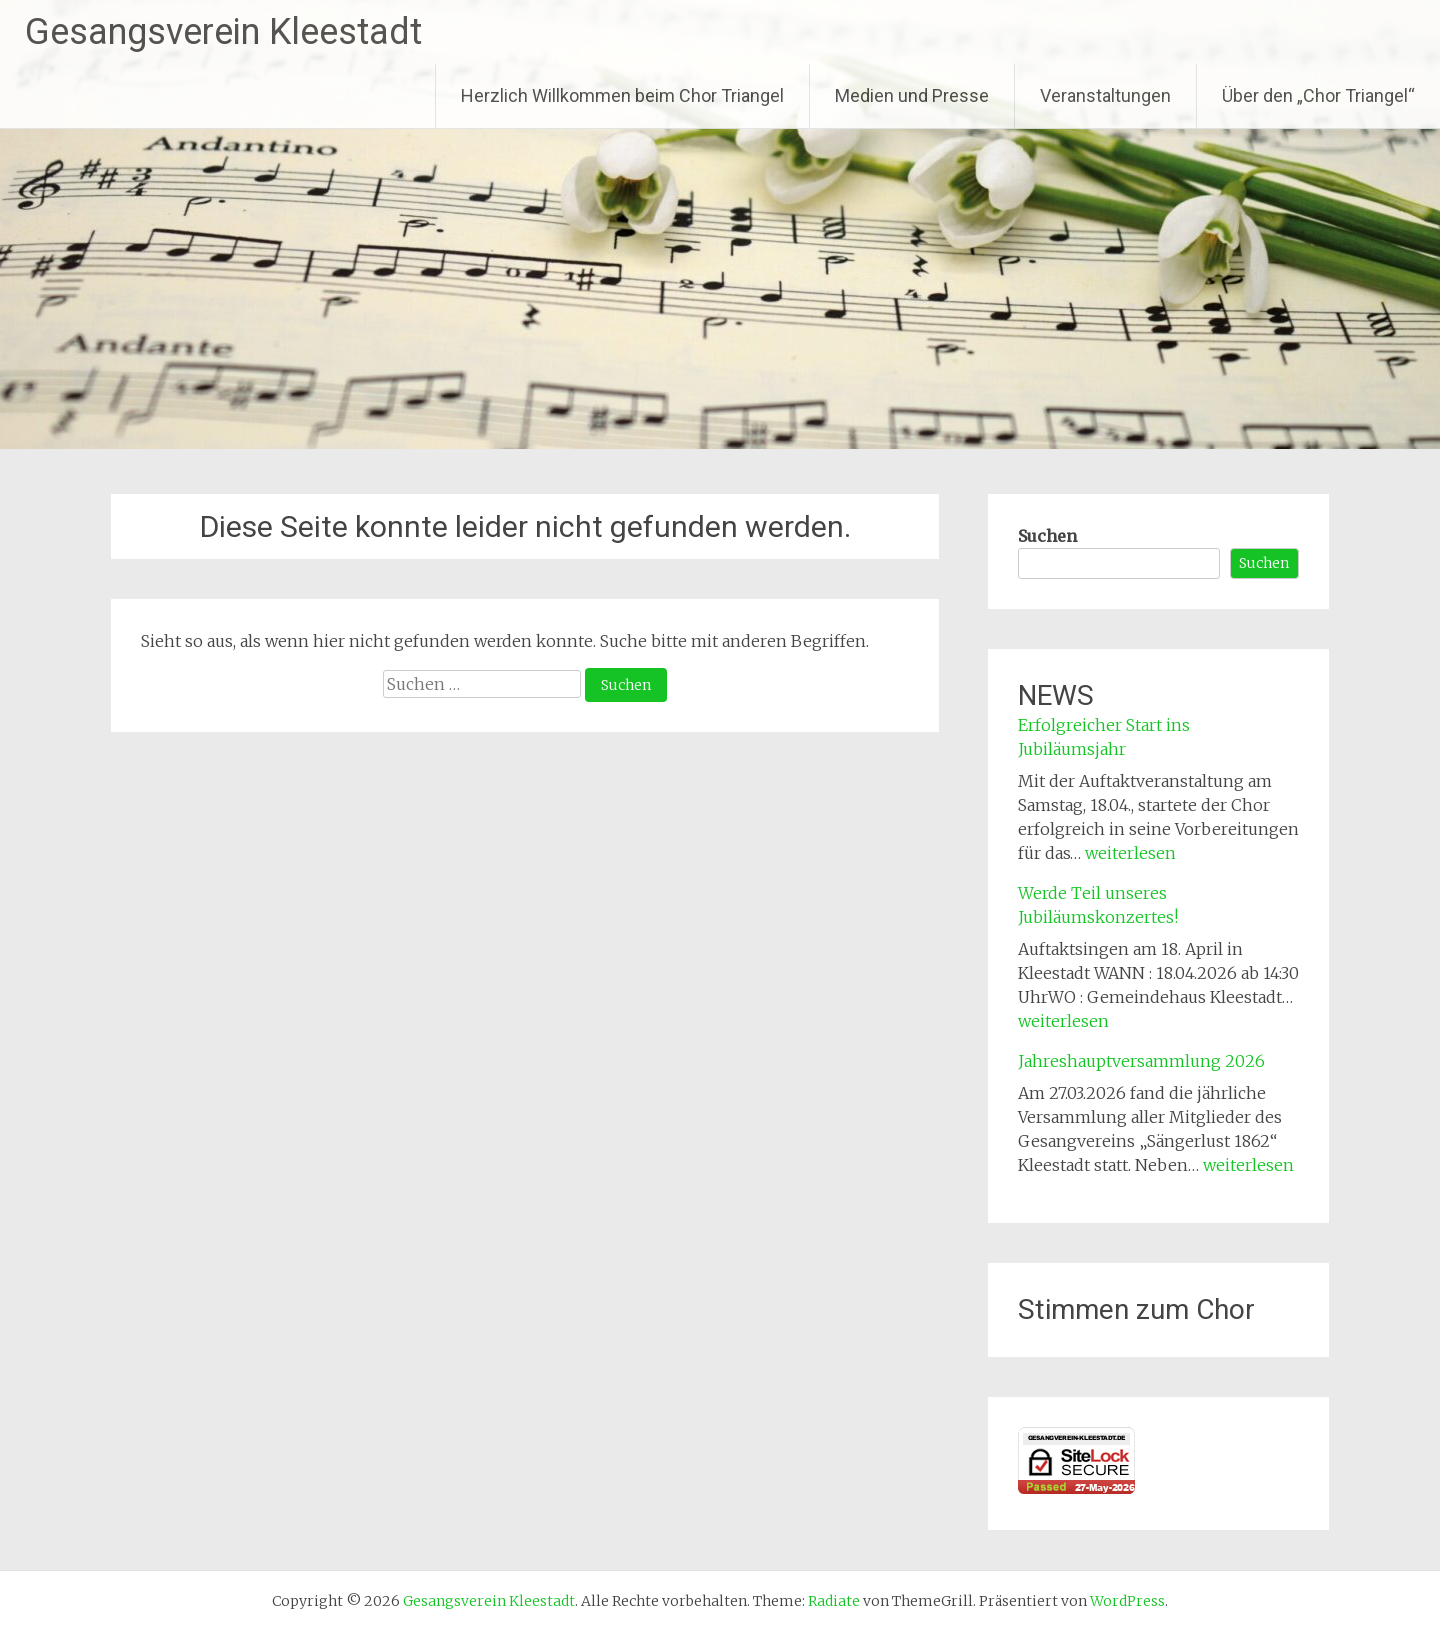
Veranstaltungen (1105, 95)
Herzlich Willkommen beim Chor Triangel (622, 95)
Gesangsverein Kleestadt (223, 32)
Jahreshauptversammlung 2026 (1141, 1061)
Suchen (1047, 536)
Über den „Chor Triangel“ (1318, 95)
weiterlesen (1130, 853)
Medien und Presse (912, 95)
